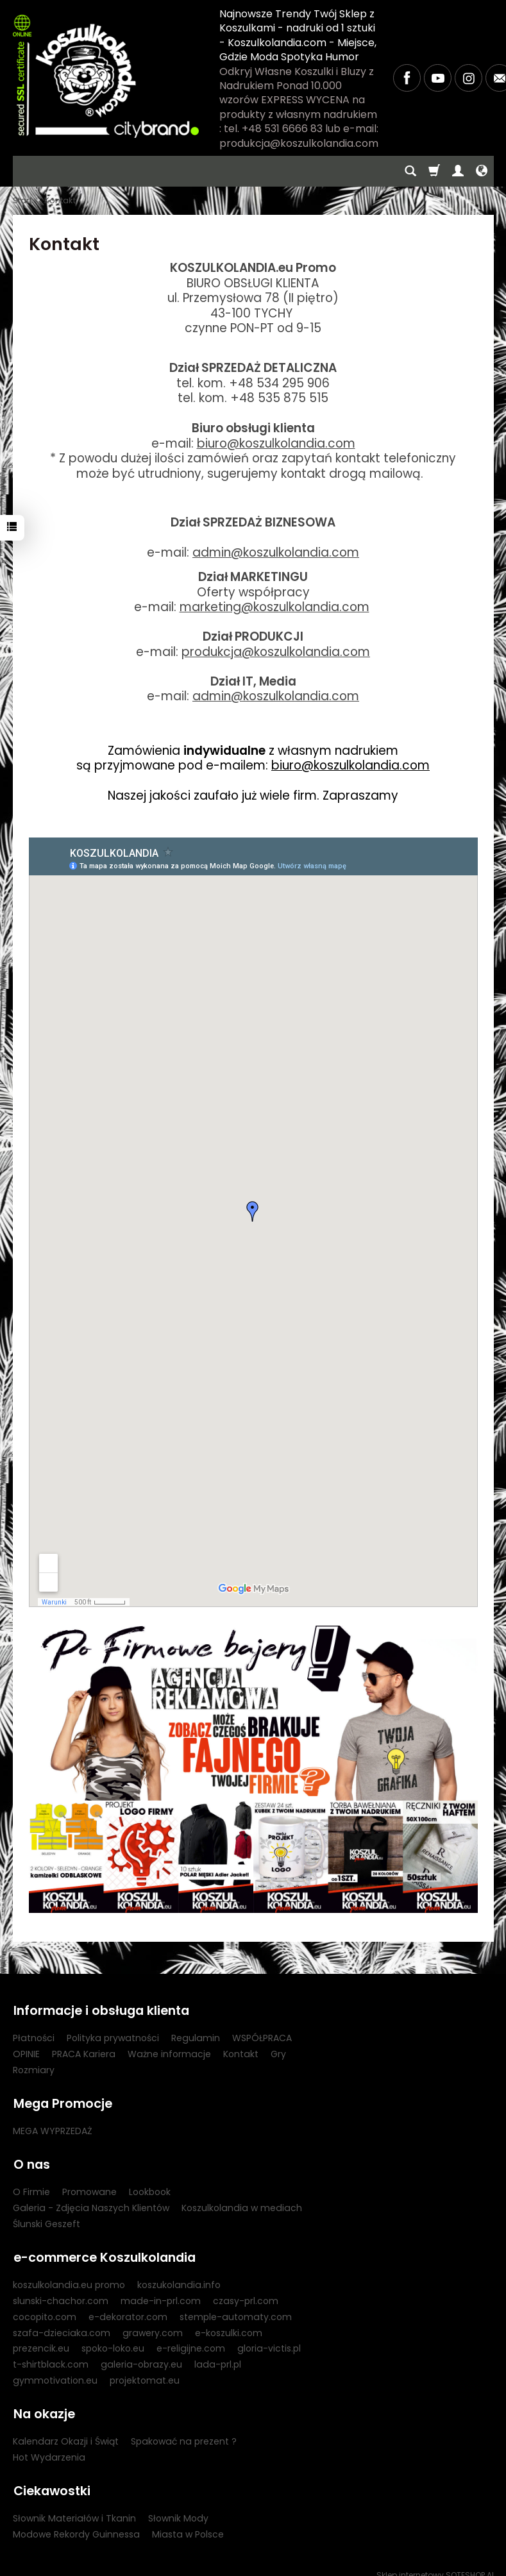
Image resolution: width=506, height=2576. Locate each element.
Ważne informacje (169, 2052)
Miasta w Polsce (188, 2522)
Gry (278, 2052)
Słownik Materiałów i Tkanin (74, 2506)
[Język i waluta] (481, 171)
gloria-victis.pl (269, 2340)
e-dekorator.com (128, 2308)
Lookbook (150, 2186)
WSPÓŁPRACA (262, 2036)
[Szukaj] (410, 171)
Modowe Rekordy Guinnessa (76, 2522)
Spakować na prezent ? (184, 2431)
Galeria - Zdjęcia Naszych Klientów (91, 2202)
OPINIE (26, 2052)
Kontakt (240, 2052)
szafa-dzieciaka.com (61, 2324)
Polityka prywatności (113, 2036)
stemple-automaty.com (236, 2308)
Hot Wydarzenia (49, 2447)
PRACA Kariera (83, 2052)
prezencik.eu (41, 2340)
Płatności (34, 2036)
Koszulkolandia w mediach (241, 2202)
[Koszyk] (434, 171)
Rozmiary (34, 2068)
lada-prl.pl (217, 2356)
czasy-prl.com (245, 2293)
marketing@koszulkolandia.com (274, 607)
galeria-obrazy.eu (141, 2356)
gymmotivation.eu (55, 2372)
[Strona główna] (106, 76)
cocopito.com (44, 2308)
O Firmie (31, 2186)
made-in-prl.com (161, 2293)
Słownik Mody (178, 2506)
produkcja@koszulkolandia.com (275, 652)
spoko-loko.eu (112, 2340)
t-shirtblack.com (51, 2356)
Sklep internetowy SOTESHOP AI (435, 2562)
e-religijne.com (190, 2340)
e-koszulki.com (228, 2324)
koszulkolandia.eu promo (69, 2277)
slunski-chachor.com (60, 2293)
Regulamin (195, 2036)
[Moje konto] (458, 171)
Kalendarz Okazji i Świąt (66, 2431)
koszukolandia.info (179, 2277)
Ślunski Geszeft (46, 2218)
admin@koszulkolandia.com (275, 552)
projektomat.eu (145, 2372)
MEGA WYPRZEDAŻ (52, 2127)
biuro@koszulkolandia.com (276, 443)
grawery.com (152, 2324)
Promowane (89, 2186)
